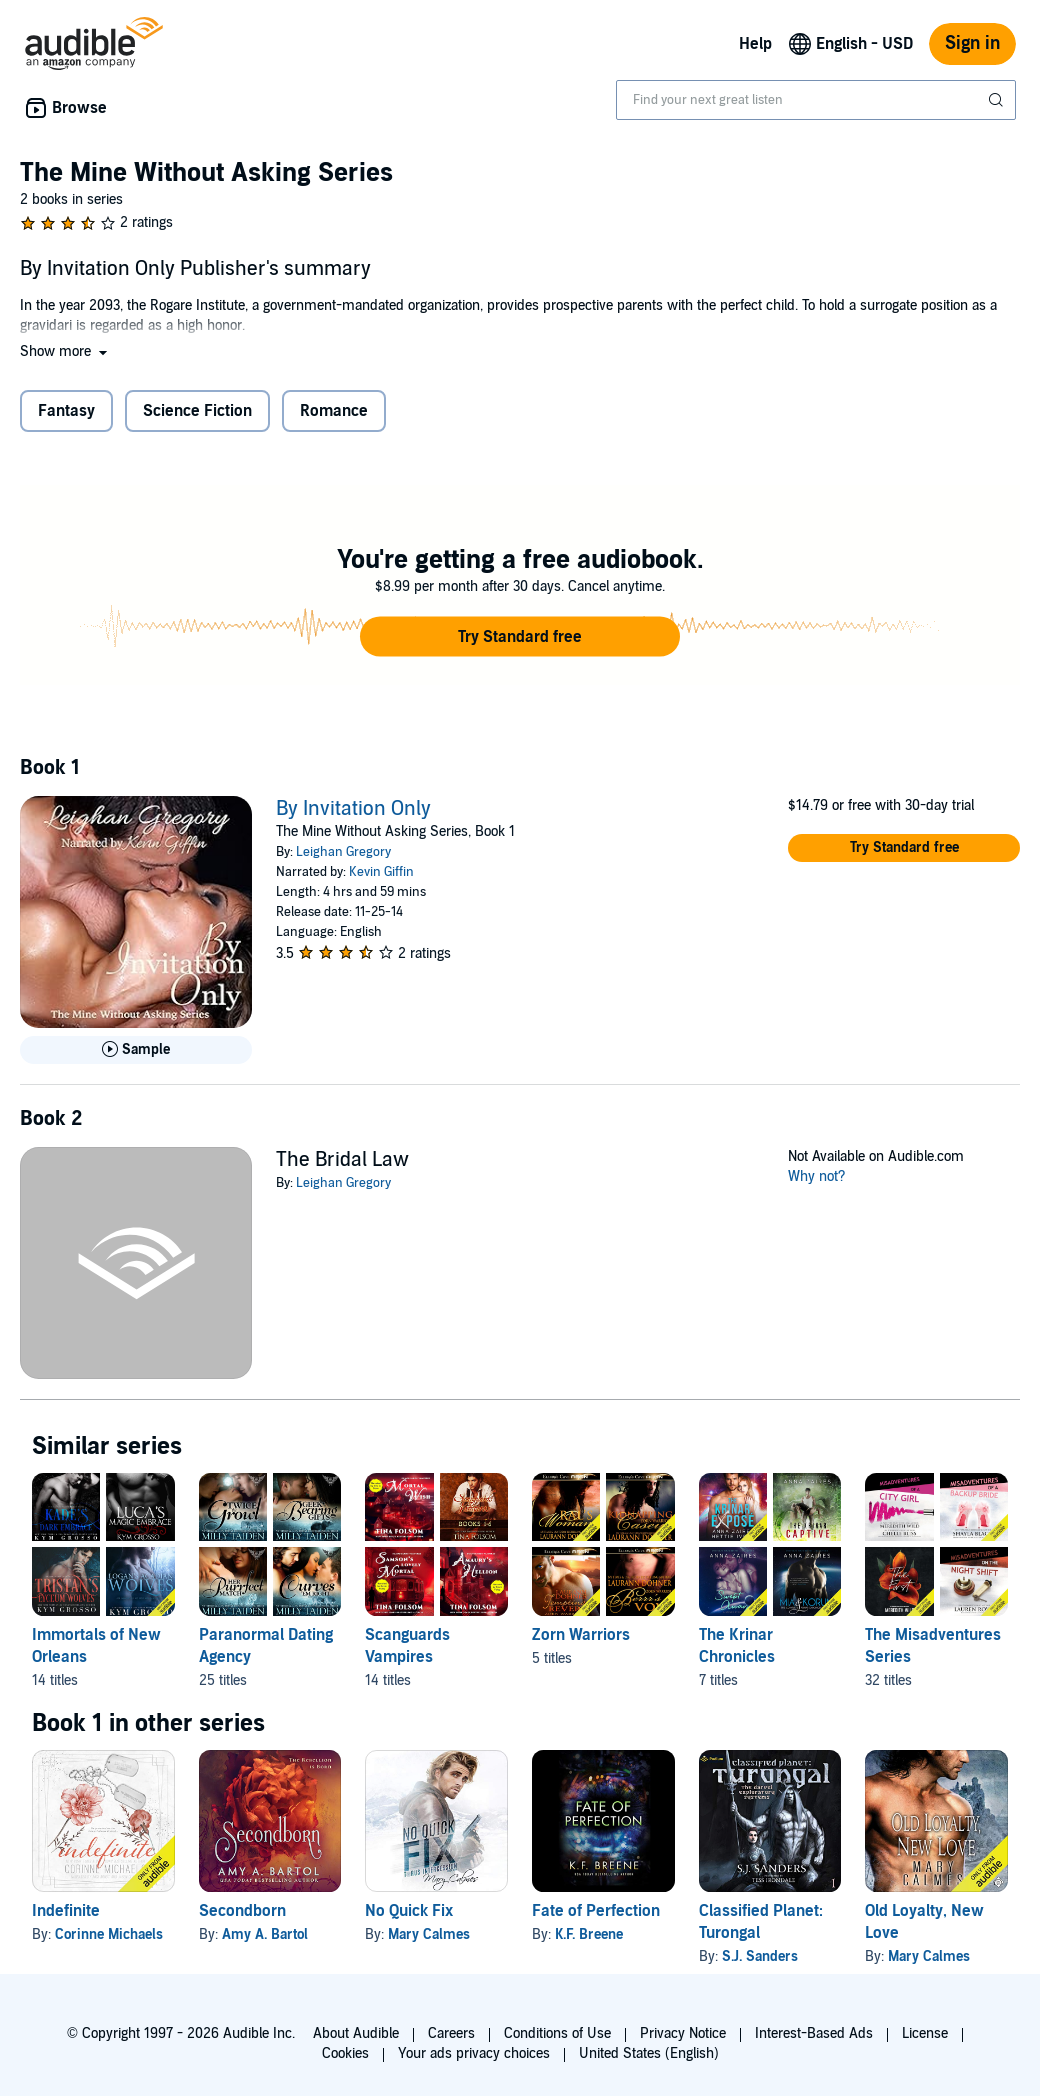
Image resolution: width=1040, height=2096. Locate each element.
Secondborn (242, 1911)
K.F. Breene (589, 1934)
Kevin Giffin (381, 872)
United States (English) (649, 2053)
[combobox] (816, 100)
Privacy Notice (683, 2033)
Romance (334, 411)
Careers (451, 2033)
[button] (65, 351)
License (925, 2033)
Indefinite (66, 1911)
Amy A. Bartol (265, 1934)
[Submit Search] (998, 100)
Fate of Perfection (596, 1911)
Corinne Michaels (109, 1934)
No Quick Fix (409, 1911)
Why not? (817, 1176)
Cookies (345, 2053)
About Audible (356, 2033)
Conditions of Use (557, 2033)
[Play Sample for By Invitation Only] (136, 1050)
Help (755, 44)
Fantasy (66, 411)
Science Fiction (197, 411)
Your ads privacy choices (474, 2053)
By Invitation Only (353, 809)
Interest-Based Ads (814, 2033)
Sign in (972, 43)
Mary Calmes (429, 1934)
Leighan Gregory (343, 852)
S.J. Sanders (760, 1956)
